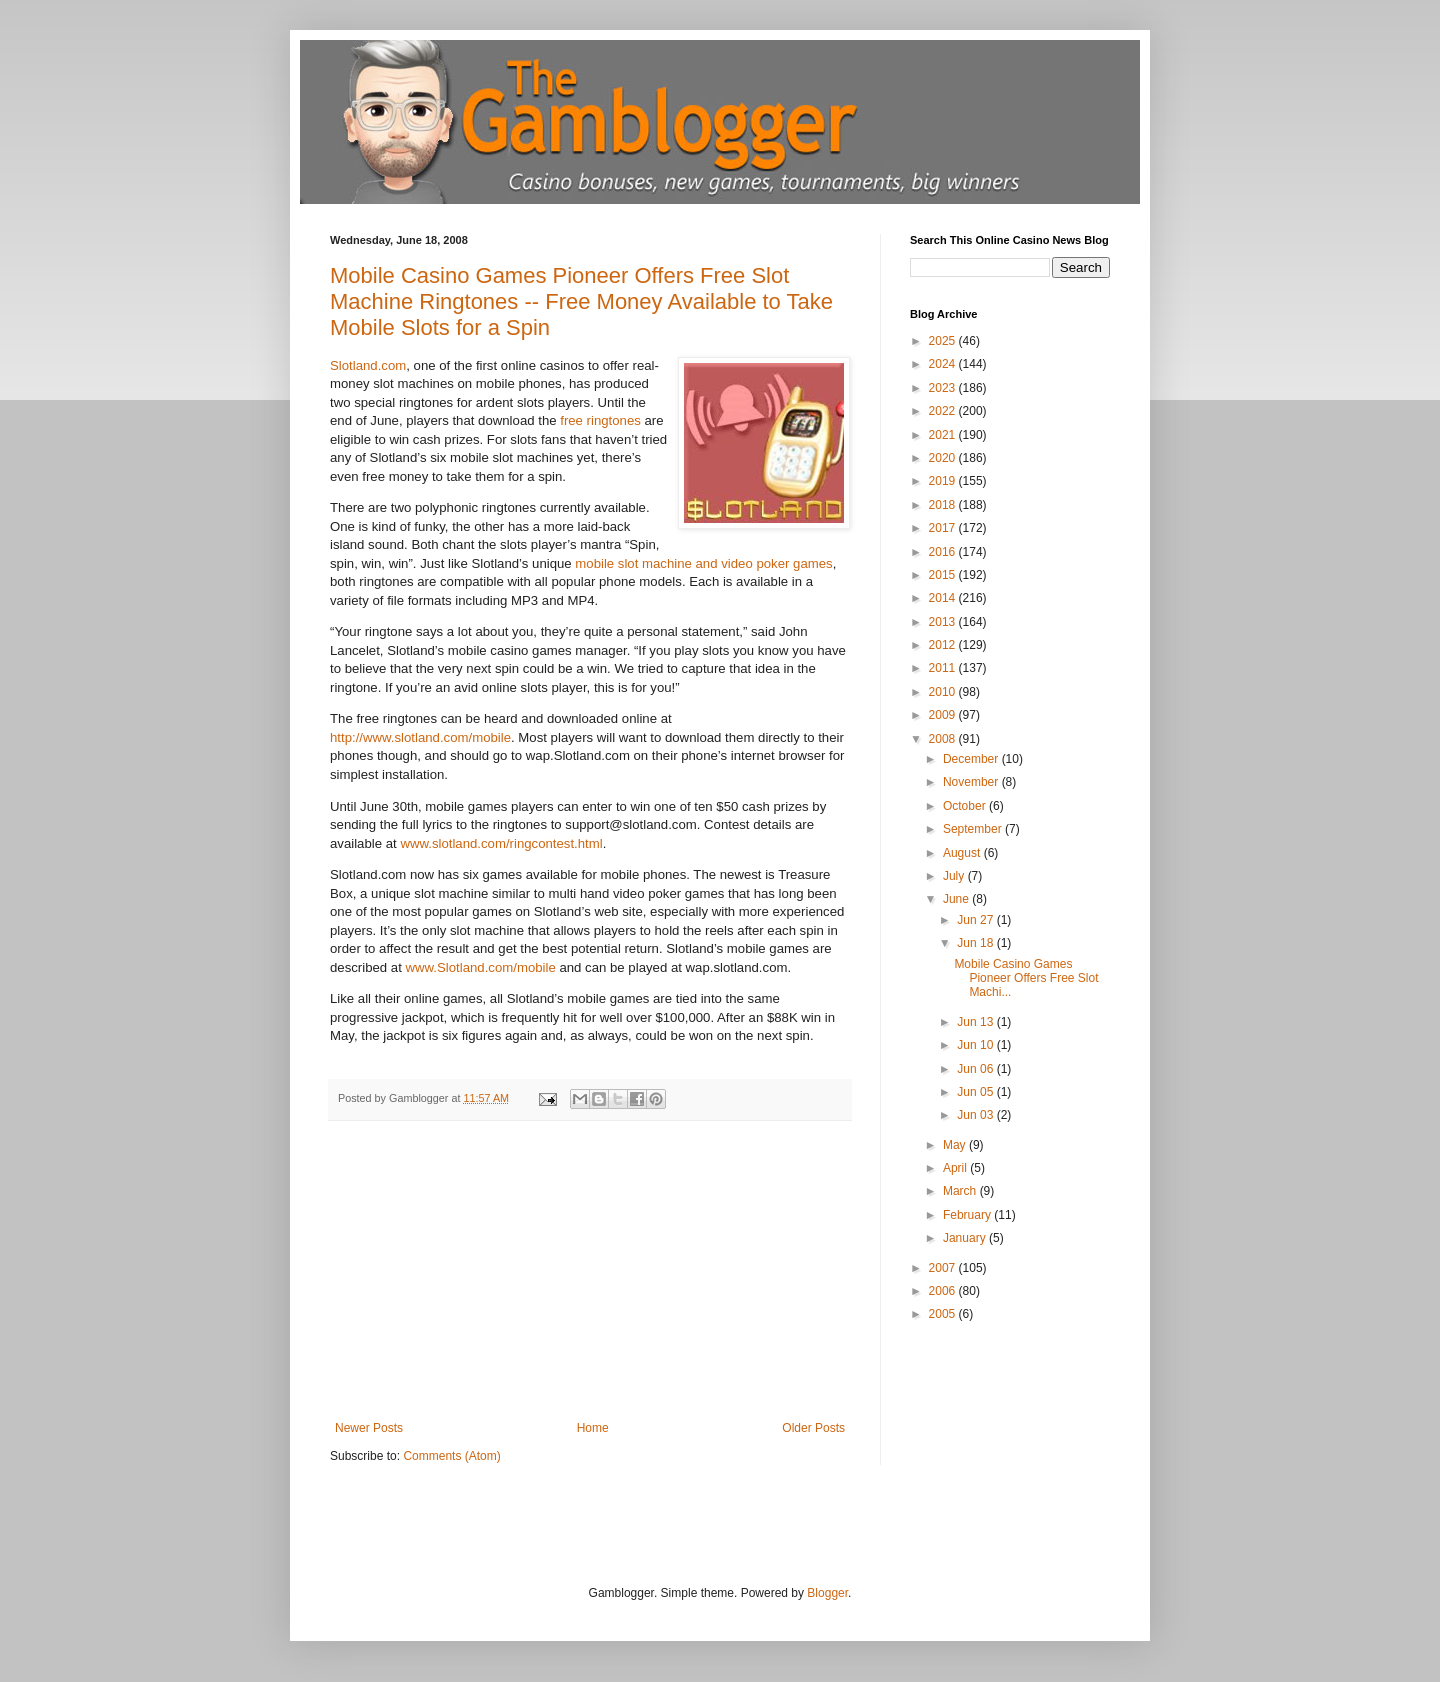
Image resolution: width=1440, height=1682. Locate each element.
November (972, 782)
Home (593, 1428)
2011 (944, 668)
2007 (944, 1268)
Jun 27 (976, 920)
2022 (944, 411)
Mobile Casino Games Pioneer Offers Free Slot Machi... (1026, 978)
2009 (944, 715)
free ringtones (602, 420)
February (968, 1215)
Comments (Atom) (451, 1456)
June (957, 899)
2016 (944, 552)
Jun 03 (976, 1115)
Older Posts (813, 1428)
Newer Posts (369, 1428)
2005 (944, 1314)
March (961, 1191)
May (956, 1145)
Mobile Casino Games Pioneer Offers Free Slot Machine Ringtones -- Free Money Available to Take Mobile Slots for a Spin (581, 301)
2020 (944, 458)
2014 (944, 598)
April (956, 1168)
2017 (944, 528)
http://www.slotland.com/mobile (420, 737)
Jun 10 (976, 1045)
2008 (944, 739)
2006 (944, 1291)
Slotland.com (368, 365)
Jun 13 (976, 1022)
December (972, 759)
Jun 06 (976, 1069)
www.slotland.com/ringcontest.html (501, 843)
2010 (944, 692)
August (963, 853)
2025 (944, 341)
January (966, 1238)
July (955, 876)
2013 (944, 622)
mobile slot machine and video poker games (703, 563)
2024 (944, 364)
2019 (944, 481)
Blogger (827, 1593)
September (974, 829)
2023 (944, 388)
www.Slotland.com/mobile (481, 967)
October (966, 806)
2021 (944, 435)
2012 (944, 645)
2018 (944, 505)
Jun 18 (976, 943)
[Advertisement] (590, 1271)
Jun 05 (976, 1092)
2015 (944, 575)
